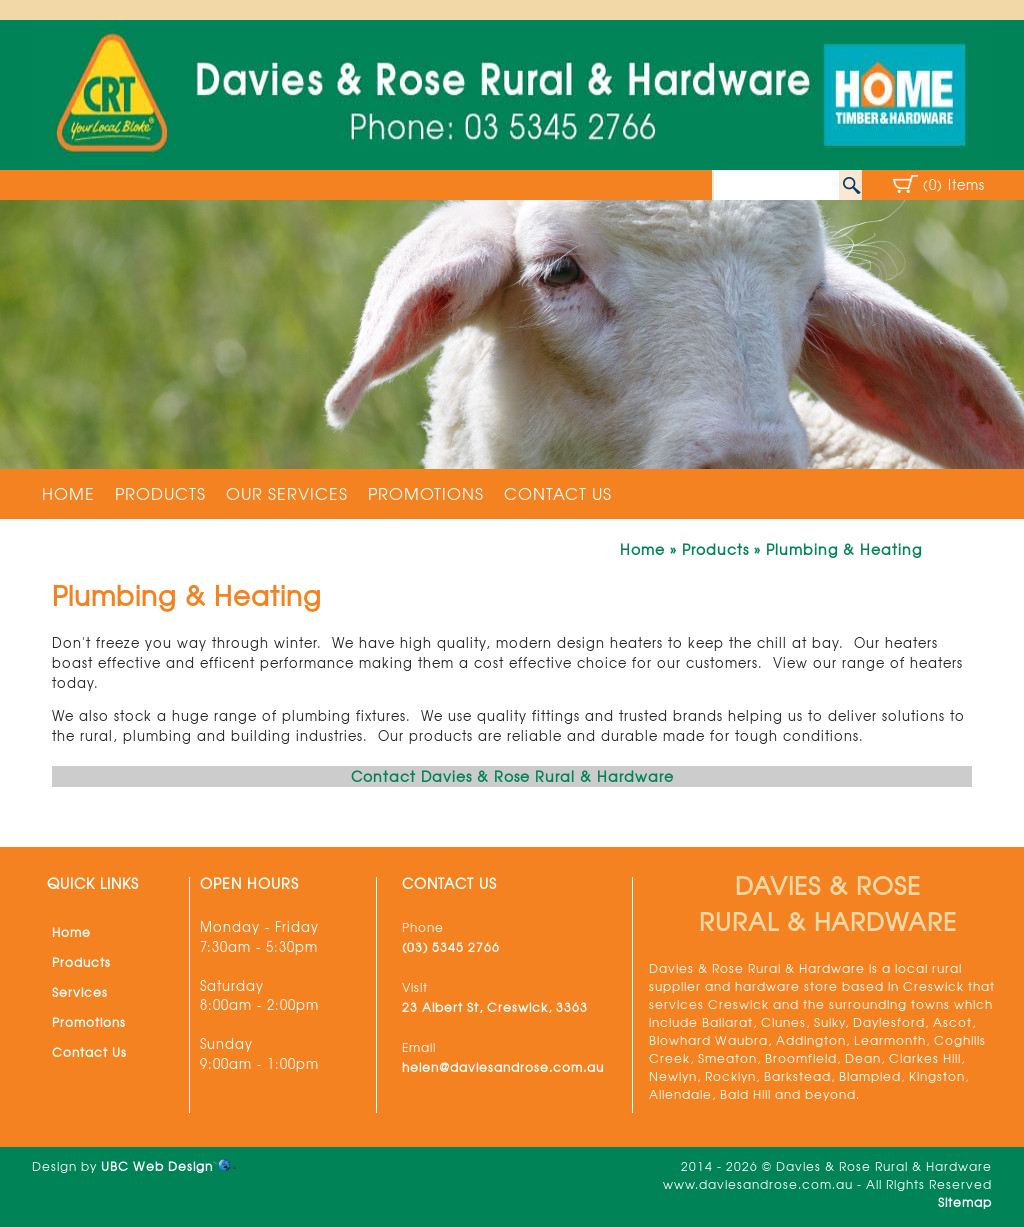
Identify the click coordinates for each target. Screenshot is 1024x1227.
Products (160, 493)
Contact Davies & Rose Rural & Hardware (512, 776)
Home (68, 493)
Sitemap (965, 1202)
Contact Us (558, 493)
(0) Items (954, 184)
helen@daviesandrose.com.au (503, 1067)
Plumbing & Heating (844, 549)
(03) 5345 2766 (451, 947)
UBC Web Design (157, 1166)
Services (80, 992)
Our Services (287, 493)
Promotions (426, 493)
